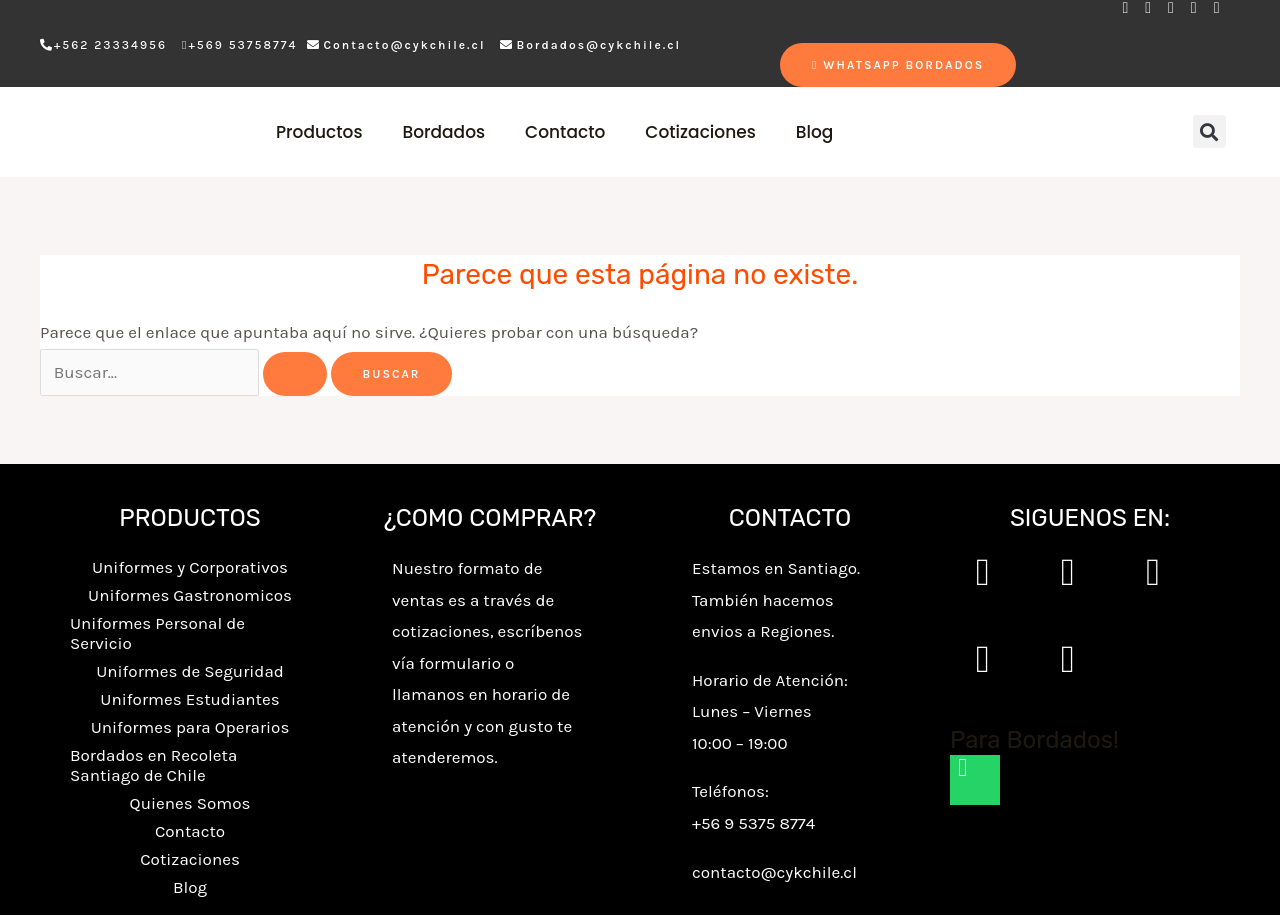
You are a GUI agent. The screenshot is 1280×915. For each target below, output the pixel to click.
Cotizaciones (700, 132)
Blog (815, 132)
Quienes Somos (190, 803)
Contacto (565, 132)
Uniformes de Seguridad (190, 671)
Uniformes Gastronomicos (190, 595)
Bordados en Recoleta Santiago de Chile (153, 765)
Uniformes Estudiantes (189, 699)
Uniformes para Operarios (190, 727)
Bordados (443, 132)
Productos (319, 132)
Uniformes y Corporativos (190, 567)
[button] (1209, 131)
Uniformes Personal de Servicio (157, 633)
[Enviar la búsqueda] (295, 374)
